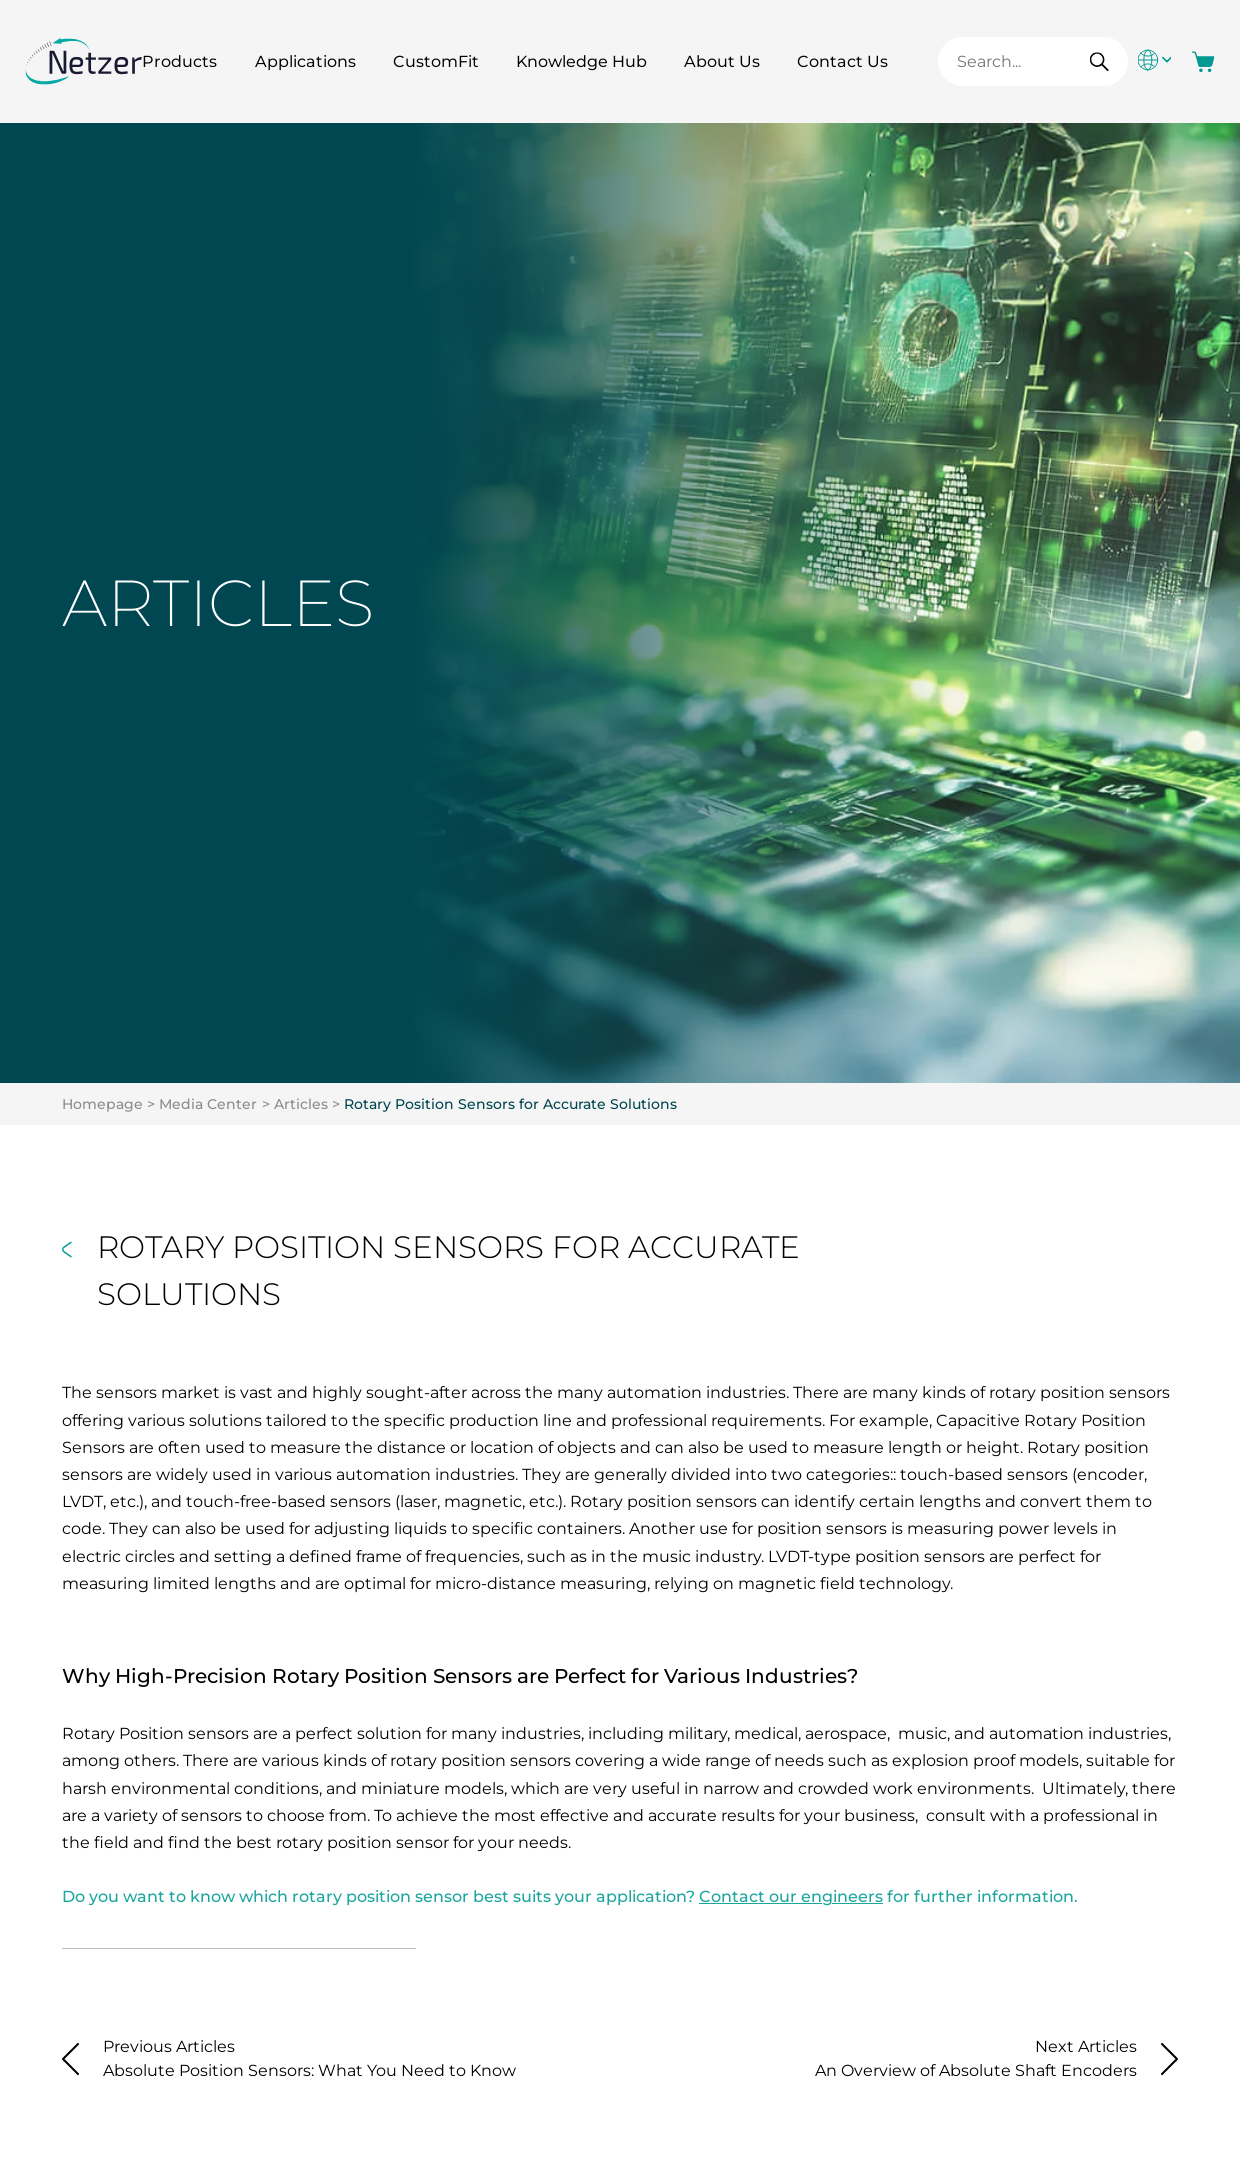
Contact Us (842, 61)
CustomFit (436, 61)
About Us (722, 61)
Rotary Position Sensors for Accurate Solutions (510, 1104)
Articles (301, 1104)
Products (179, 61)
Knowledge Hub (581, 61)
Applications (305, 61)
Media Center (208, 1104)
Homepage (102, 1104)
